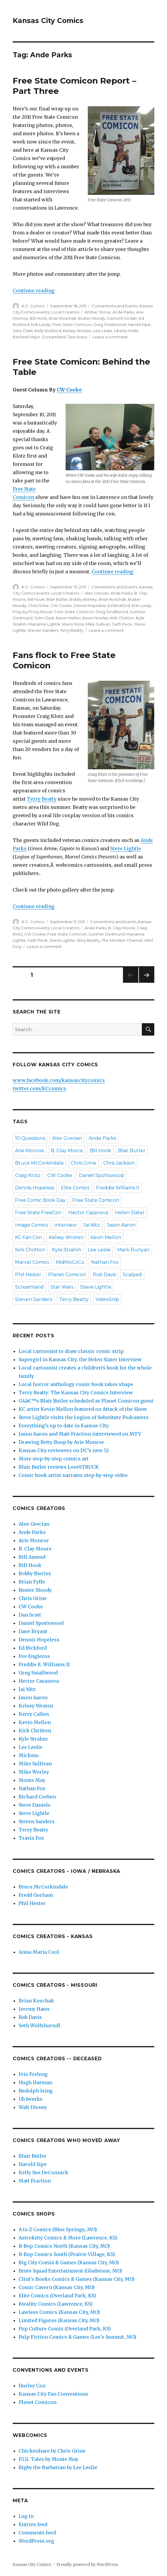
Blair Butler (57, 599)
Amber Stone (98, 312)
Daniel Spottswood (101, 1175)
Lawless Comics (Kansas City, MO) (59, 2312)
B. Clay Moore (121, 927)
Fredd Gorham (36, 1895)
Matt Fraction (35, 2181)
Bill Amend (32, 1557)
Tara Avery (77, 336)
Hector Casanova (88, 1212)
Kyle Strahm (66, 1250)
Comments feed (37, 2533)
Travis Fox (31, 1838)
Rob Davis (104, 1274)
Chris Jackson (119, 1163)
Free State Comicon (72, 324)
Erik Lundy (41, 324)
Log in (26, 2516)
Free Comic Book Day (40, 1200)
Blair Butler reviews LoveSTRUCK (59, 1467)
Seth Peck (122, 624)
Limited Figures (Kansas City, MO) (59, 2320)
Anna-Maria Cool (39, 1952)
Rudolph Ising (36, 2091)
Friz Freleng (33, 2074)
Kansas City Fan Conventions (53, 2394)
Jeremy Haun (34, 2009)
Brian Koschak (62, 318)
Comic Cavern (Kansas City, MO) (57, 2287)
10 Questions (30, 1138)
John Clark (23, 330)
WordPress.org (36, 2541)
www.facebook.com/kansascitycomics (59, 1080)
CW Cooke (69, 390)
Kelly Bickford (48, 330)
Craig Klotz (27, 1175)
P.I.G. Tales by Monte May (48, 2459)
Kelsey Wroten (77, 330)
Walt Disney (33, 2107)
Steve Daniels (35, 1805)
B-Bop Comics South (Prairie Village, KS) (67, 2254)
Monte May (32, 1780)
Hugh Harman (35, 2082)
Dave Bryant (33, 1631)
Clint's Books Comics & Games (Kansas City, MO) (76, 2279)
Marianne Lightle (44, 624)
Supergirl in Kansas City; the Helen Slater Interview (80, 1359)
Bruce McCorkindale (39, 1163)
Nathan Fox (105, 1262)
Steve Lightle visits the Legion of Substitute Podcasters (84, 1417)
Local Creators (65, 312)
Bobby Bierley (83, 599)
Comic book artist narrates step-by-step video (73, 1475)
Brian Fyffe (32, 1582)
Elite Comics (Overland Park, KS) (57, 2296)
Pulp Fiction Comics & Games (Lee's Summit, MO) (77, 2337)
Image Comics (31, 1225)
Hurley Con (32, 2386)
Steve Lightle (125, 848)
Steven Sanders (42, 630)
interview (66, 1225)
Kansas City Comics (48, 21)
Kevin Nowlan (95, 618)
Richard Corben (37, 1797)
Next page (146, 982)
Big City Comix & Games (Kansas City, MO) (69, 2262)
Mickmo (29, 1755)
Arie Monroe (29, 1150)
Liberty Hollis (126, 330)
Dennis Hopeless (90, 605)
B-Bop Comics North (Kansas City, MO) (64, 2246)
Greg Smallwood (109, 324)
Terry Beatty (71, 630)
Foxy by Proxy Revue (33, 611)
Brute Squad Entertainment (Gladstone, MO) (70, 2271)
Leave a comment (110, 336)
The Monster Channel (122, 940)
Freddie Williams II (117, 1188)
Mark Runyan (133, 1250)
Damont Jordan (122, 318)
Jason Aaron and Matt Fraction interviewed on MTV (80, 1434)
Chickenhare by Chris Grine (52, 2451)
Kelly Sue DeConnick (43, 2172)
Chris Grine (38, 605)
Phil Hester (28, 1274)
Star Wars (62, 1287)
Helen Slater (130, 1212)
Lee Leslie (102, 330)
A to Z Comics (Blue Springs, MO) (58, 2229)
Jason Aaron (121, 1225)
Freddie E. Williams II (44, 1664)
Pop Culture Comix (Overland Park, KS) (65, 2329)
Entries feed (33, 2524)
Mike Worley (34, 1772)
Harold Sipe (139, 324)
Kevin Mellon (68, 618)
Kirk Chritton (122, 618)
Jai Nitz (91, 1225)
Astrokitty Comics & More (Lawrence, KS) (68, 2238)
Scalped (132, 1274)
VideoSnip (107, 1299)
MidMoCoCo (70, 1262)
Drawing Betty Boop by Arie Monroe (61, 1442)
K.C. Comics (33, 305)
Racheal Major (26, 336)
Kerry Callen (34, 1714)
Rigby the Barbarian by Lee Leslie (58, 2467)
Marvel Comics (32, 1262)
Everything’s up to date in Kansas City (64, 1426)
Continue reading (33, 290)
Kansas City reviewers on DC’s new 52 (64, 1450)
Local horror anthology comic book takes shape (76, 1384)
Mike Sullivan (97, 624)
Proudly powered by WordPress (87, 2564)
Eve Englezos (34, 1656)
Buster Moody (91, 318)
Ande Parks (123, 312)
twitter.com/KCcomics (39, 1088)
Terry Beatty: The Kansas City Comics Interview (76, 1392)
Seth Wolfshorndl (39, 2025)
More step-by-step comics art (54, 1459)
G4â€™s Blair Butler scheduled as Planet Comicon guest (86, 1401)
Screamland (54, 336)
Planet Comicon (67, 1274)
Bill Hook (38, 318)
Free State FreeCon (38, 1212)
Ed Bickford (119, 605)
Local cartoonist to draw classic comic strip (71, 1351)
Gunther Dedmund (106, 934)
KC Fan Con (28, 1237)
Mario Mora (73, 624)
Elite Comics (75, 1188)
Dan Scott (30, 1615)
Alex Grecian (97, 593)
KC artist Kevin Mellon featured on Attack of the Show (83, 1409)
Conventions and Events (115, 305)
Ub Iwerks (31, 2099)
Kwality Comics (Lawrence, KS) (56, 2304)
